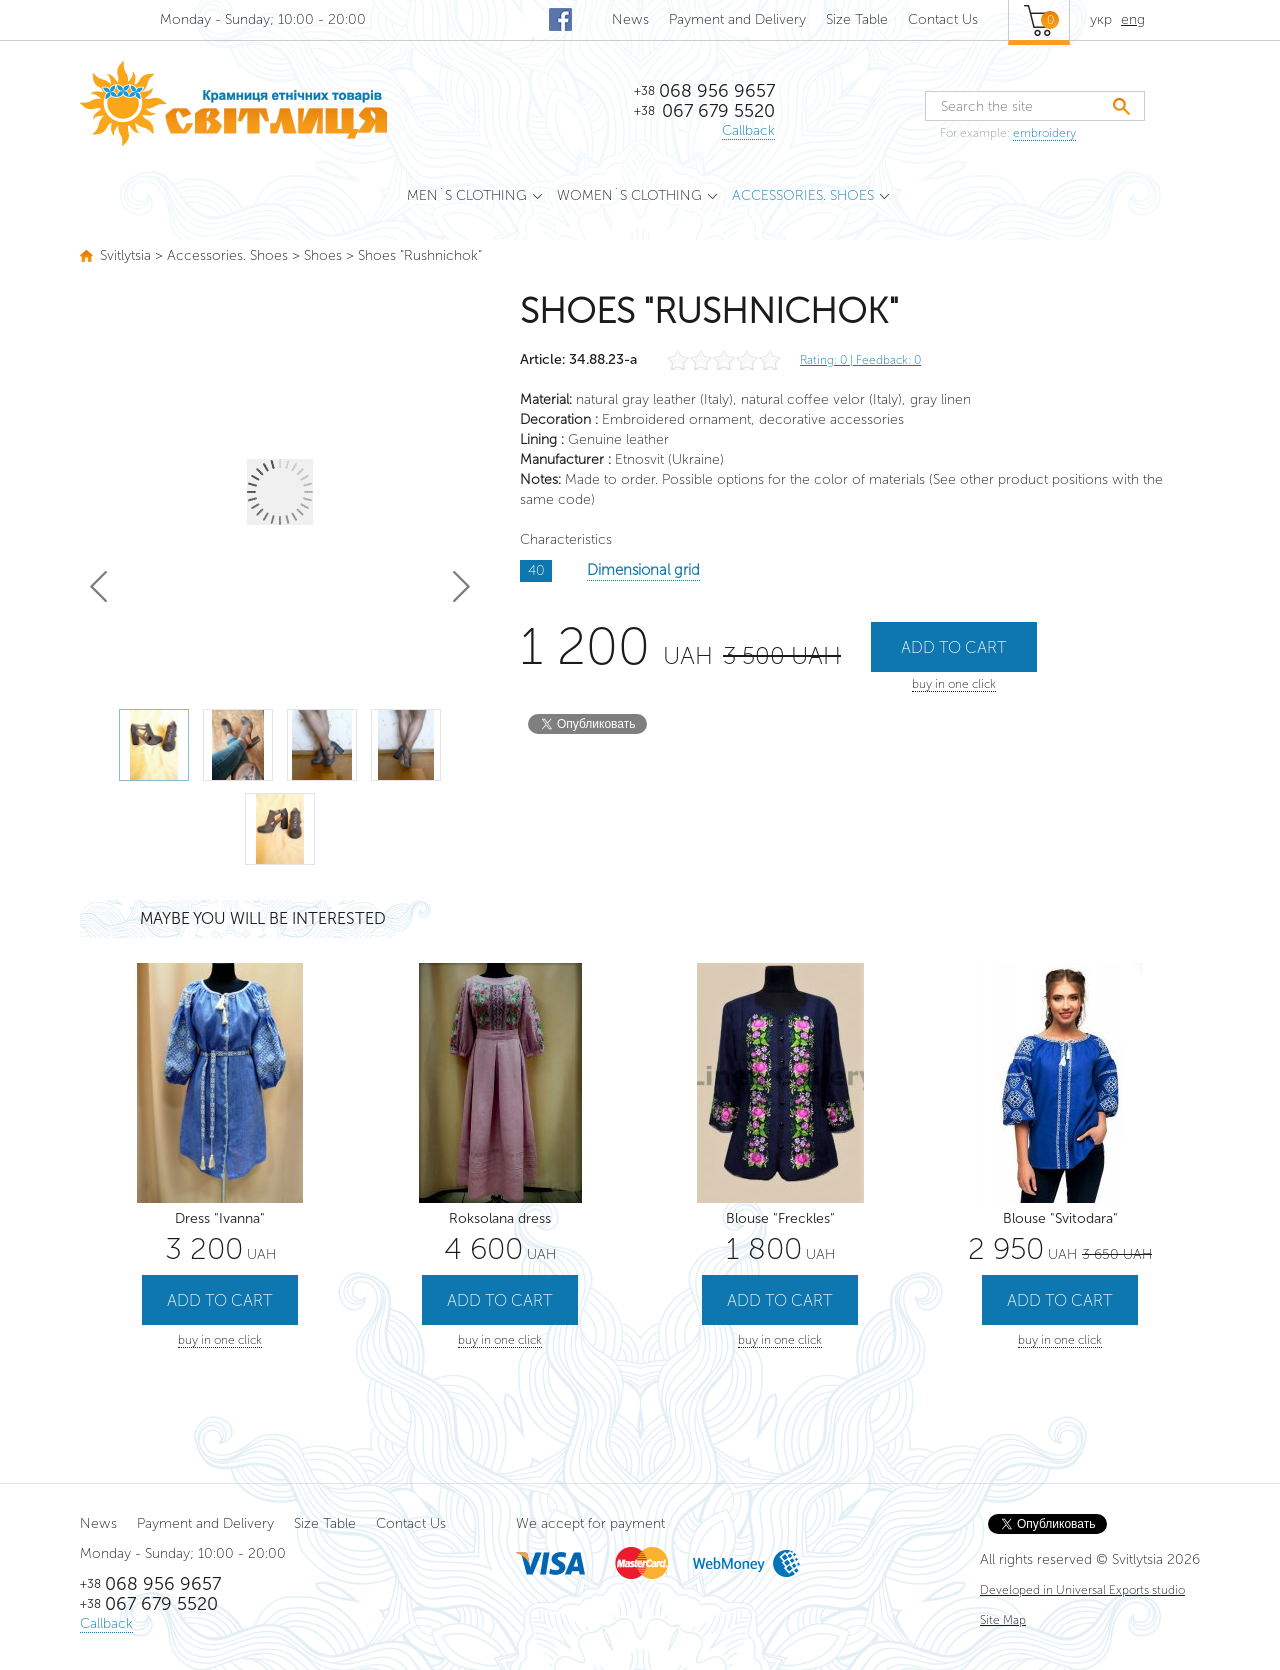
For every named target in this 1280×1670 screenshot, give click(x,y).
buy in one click (954, 684)
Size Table (857, 19)
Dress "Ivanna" (220, 1218)
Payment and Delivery (737, 19)
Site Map (1003, 1620)
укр (1101, 19)
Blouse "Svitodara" (1060, 1218)
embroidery (1044, 133)
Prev (98, 586)
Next (461, 586)
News (630, 19)
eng (1133, 19)
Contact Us (943, 19)
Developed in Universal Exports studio (1082, 1590)
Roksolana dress (500, 1218)
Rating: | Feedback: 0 (860, 360)
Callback (748, 130)
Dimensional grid (643, 570)
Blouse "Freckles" (780, 1218)
